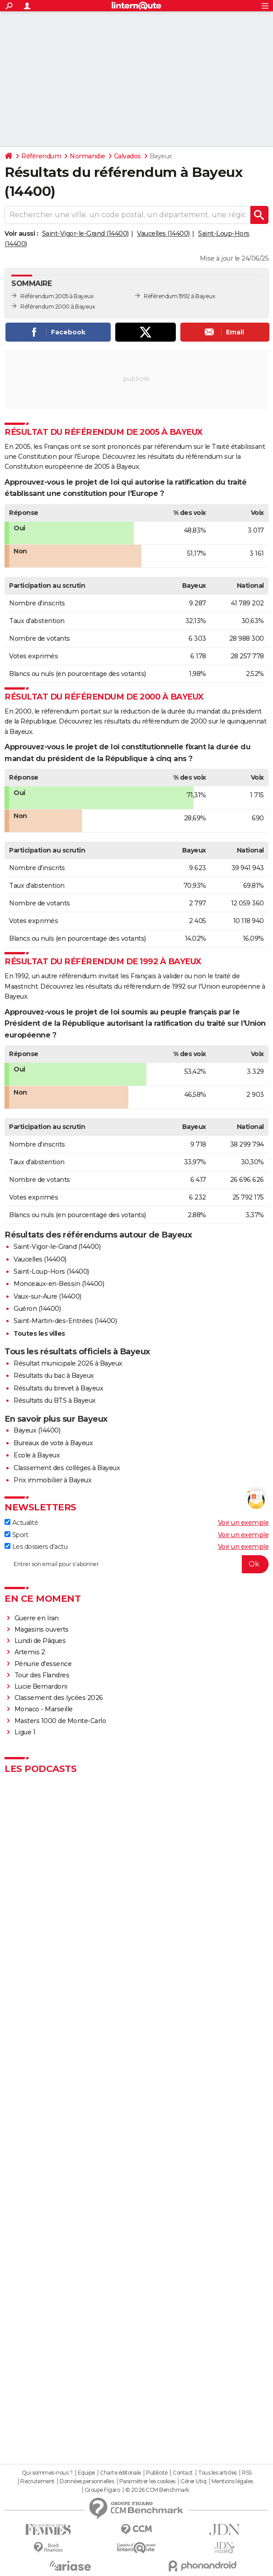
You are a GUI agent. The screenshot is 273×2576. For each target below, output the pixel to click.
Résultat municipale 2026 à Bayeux (68, 1363)
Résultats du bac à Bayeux (54, 1375)
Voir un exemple (243, 1523)
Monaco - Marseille (43, 1709)
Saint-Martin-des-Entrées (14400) (65, 1321)
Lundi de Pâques (40, 1641)
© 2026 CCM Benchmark (157, 2490)
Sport (16, 1535)
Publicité (157, 2473)
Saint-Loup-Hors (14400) (51, 1271)
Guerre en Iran (36, 1618)
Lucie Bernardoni (40, 1686)
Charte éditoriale (120, 2473)
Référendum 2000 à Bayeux (57, 306)
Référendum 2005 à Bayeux (57, 296)
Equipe (86, 2473)
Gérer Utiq (193, 2481)
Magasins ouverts (41, 1629)
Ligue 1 (25, 1732)
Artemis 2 (29, 1652)
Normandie (87, 156)
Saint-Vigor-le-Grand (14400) (85, 233)
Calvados (127, 156)
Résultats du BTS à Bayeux (55, 1400)
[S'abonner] (136, 1564)
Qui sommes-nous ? (47, 2473)
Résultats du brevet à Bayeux (58, 1388)
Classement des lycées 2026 (58, 1698)
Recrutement (37, 2481)
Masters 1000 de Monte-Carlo (60, 1721)
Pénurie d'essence (43, 1664)
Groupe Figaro (102, 2490)
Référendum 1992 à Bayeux (179, 296)
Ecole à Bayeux (37, 1455)
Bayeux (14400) (37, 1430)
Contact (183, 2473)
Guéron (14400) (37, 1309)
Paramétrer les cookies (147, 2481)
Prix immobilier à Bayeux (52, 1480)
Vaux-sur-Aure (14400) (47, 1296)
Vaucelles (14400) (163, 233)
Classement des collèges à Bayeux (67, 1468)
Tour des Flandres (42, 1675)
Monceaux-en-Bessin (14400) (59, 1284)
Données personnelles (87, 2481)
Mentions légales (232, 2481)
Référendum (41, 156)
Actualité (21, 1523)
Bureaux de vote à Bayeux (53, 1443)
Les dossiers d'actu (36, 1547)
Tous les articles (217, 2473)
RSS (247, 2473)
